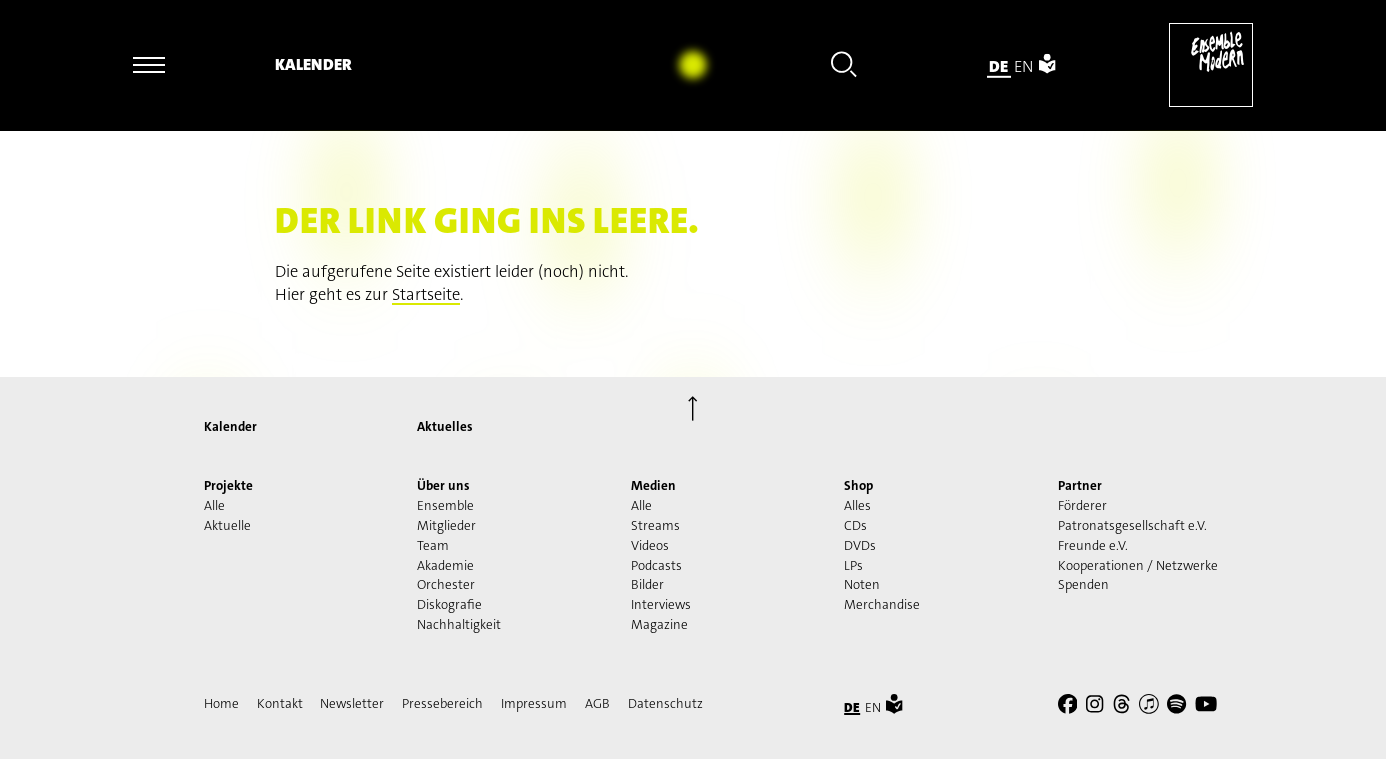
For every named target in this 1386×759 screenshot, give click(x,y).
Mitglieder (446, 525)
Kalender (313, 65)
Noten (862, 584)
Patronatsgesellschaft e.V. (1132, 525)
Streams (655, 525)
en (1023, 65)
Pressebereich (442, 703)
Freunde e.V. (1093, 545)
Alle (214, 505)
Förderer (1082, 505)
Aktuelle (227, 525)
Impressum (534, 703)
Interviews (661, 604)
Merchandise (882, 604)
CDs (855, 525)
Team (433, 545)
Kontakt (280, 703)
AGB (597, 703)
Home (221, 703)
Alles (857, 505)
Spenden (1083, 584)
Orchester (446, 584)
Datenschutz (665, 703)
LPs (853, 565)
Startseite (426, 294)
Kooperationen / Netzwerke (1138, 565)
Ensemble (445, 505)
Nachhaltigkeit (459, 624)
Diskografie (449, 604)
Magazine (659, 624)
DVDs (860, 545)
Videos (650, 545)
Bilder (647, 584)
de (998, 65)
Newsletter (352, 703)
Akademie (445, 565)
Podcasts (656, 565)
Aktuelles (445, 426)
